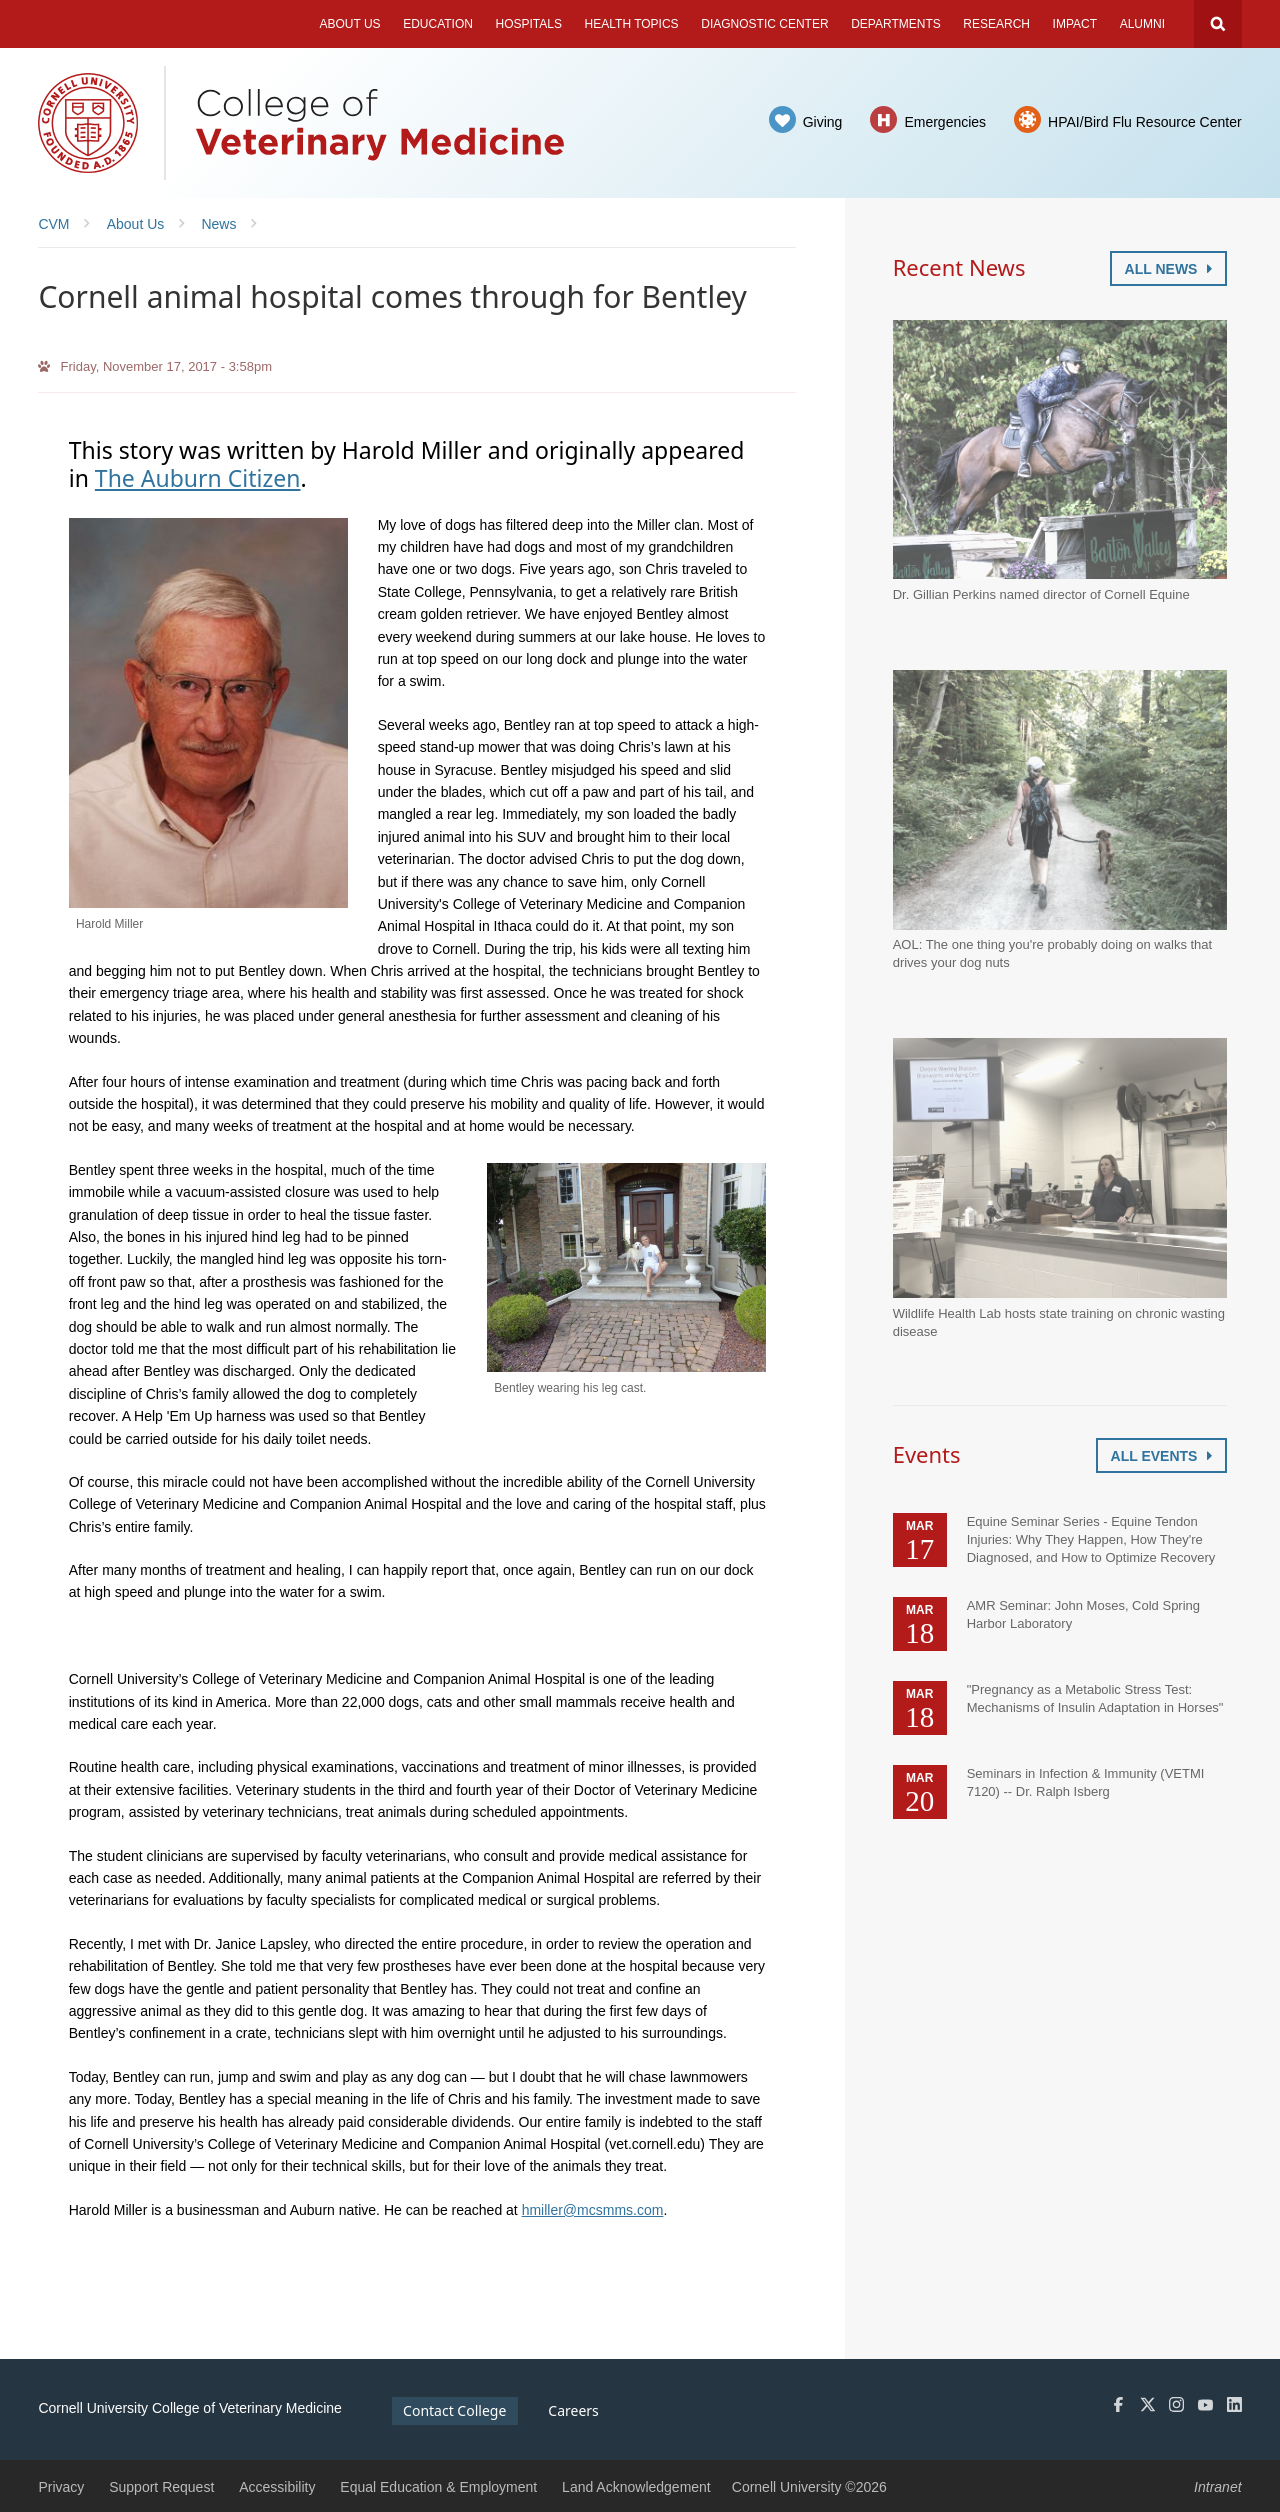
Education (438, 24)
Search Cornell (1218, 24)
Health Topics (632, 24)
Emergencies (945, 122)
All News (1168, 269)
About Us (349, 24)
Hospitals (529, 24)
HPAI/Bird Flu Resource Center (1144, 122)
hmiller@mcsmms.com (593, 2210)
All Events (1161, 1456)
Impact (1075, 24)
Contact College (454, 2410)
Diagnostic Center (764, 24)
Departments (896, 24)
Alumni (1142, 24)
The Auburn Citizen (198, 478)
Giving (823, 122)
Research (996, 24)
